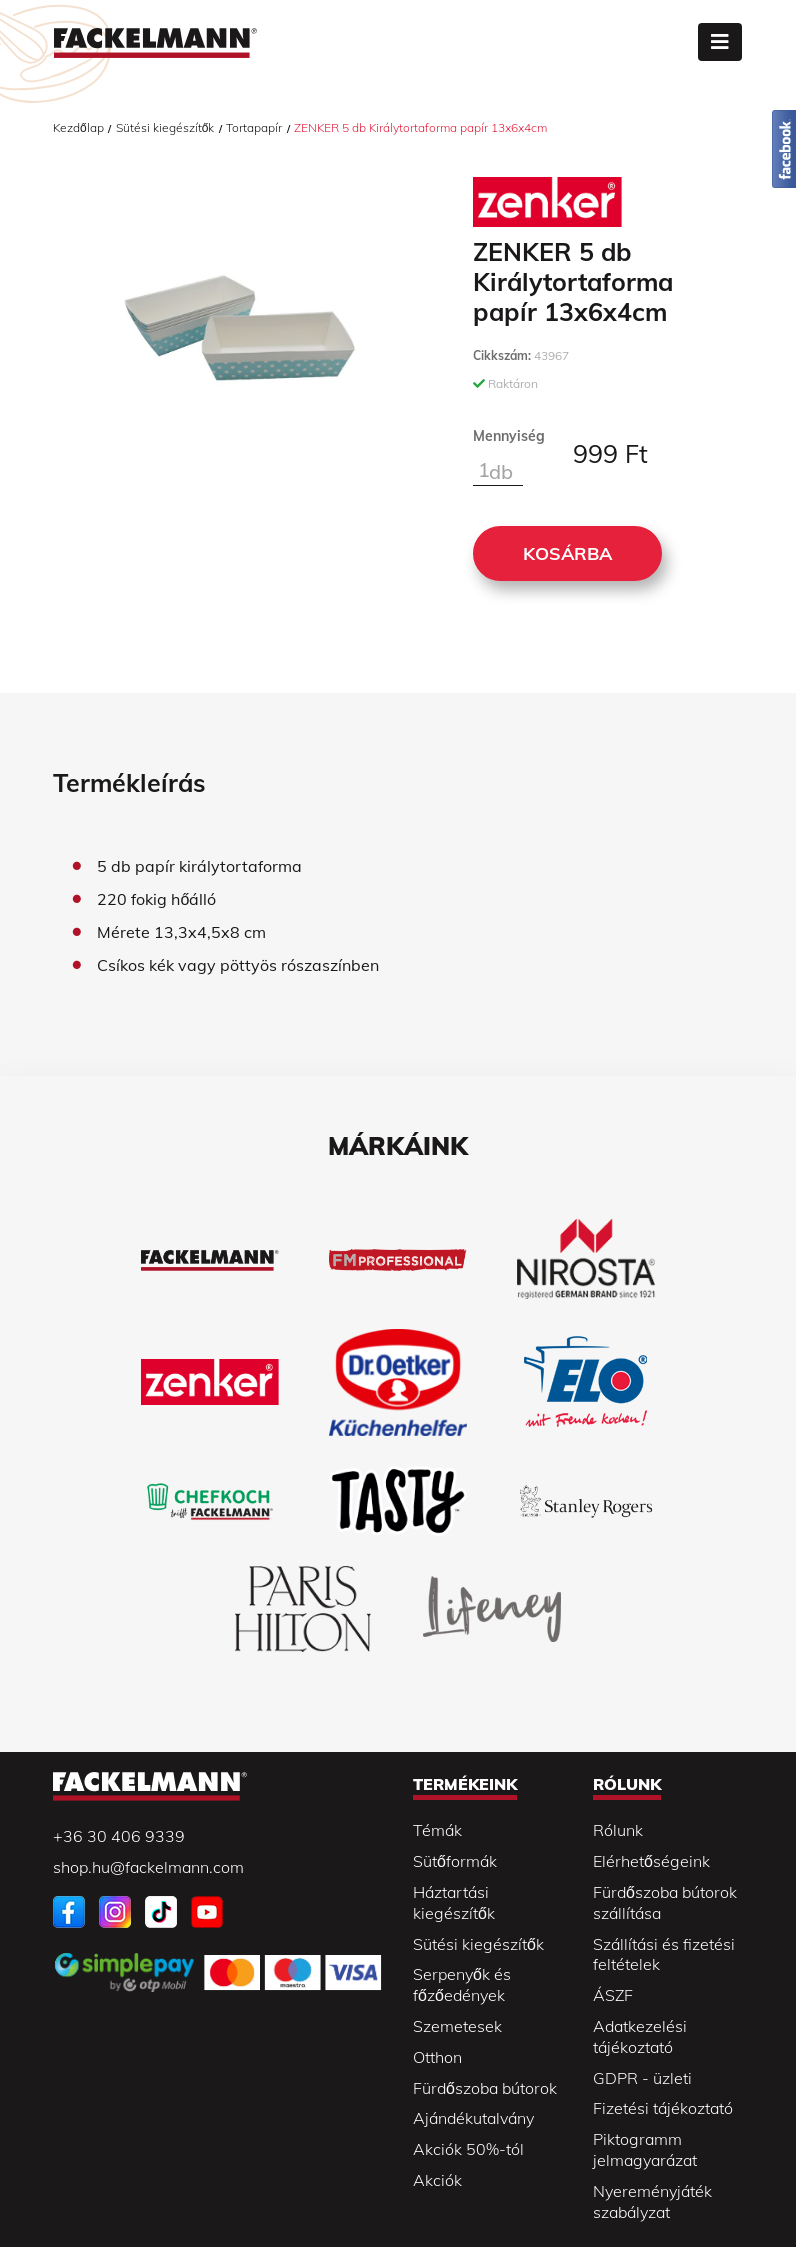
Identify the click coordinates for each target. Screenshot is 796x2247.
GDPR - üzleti (642, 2078)
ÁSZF (613, 1995)
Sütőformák (455, 1861)
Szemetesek (457, 2026)
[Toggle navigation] (720, 42)
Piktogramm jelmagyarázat (645, 2149)
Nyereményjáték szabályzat (652, 2201)
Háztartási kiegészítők (454, 1902)
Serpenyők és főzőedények (462, 1984)
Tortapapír (254, 127)
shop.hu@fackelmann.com (148, 1867)
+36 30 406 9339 (119, 1836)
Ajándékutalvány (473, 2118)
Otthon (437, 2057)
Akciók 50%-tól (468, 2149)
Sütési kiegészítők (165, 127)
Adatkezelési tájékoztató (640, 2036)
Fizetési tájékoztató (663, 2108)
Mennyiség (509, 436)
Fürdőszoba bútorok (485, 2088)
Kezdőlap (78, 127)
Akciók (437, 2180)
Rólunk (618, 1830)
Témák (437, 1830)
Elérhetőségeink (651, 1861)
